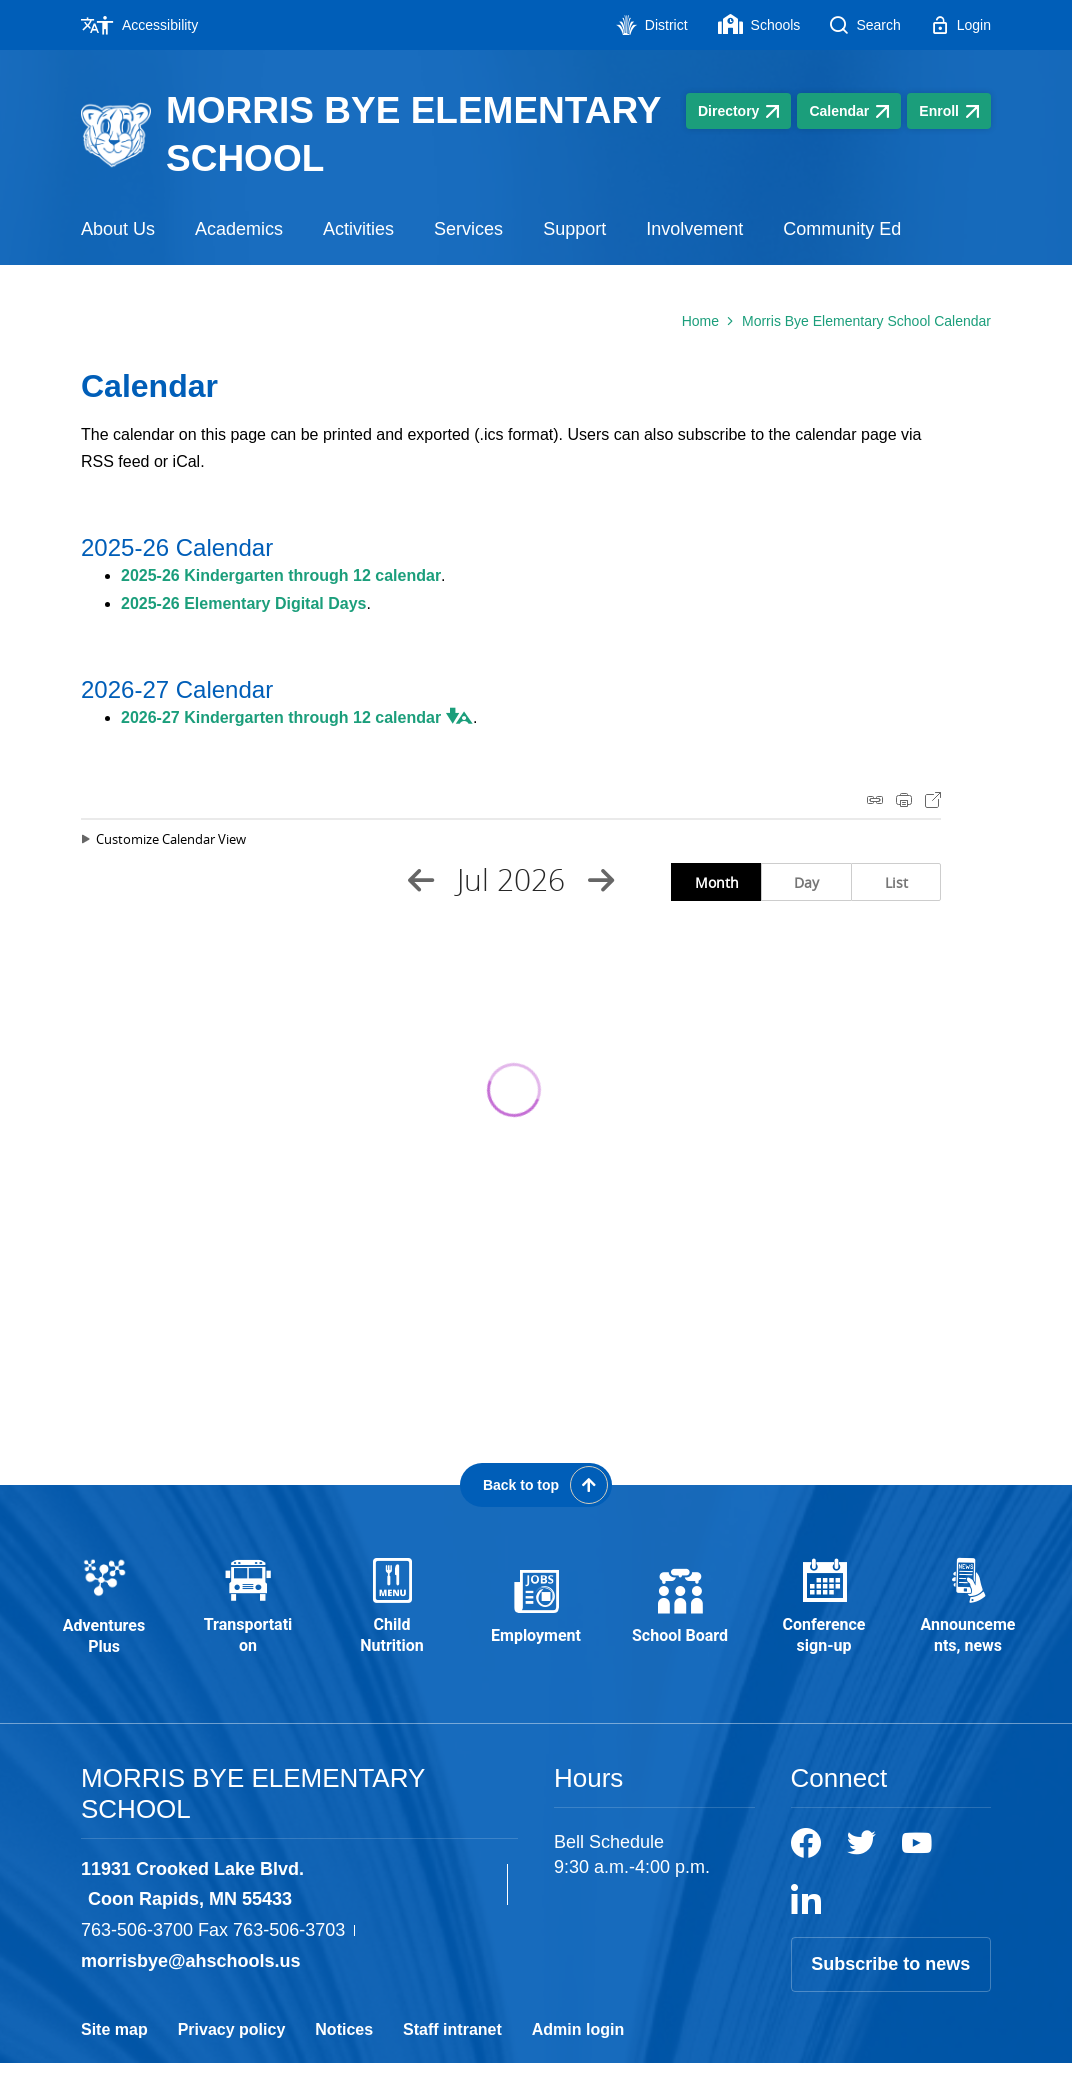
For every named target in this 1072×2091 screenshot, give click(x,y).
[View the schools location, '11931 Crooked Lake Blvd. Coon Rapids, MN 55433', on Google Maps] (289, 1912)
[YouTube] (917, 1871)
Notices (344, 2057)
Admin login (578, 2057)
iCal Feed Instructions (875, 800)
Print (904, 800)
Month (717, 882)
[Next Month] (601, 880)
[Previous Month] (421, 880)
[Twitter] (861, 1871)
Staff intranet (452, 2057)
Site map (114, 2057)
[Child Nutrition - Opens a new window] (392, 1621)
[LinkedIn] (806, 1927)
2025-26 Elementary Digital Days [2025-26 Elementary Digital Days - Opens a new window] (243, 603)
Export (933, 800)
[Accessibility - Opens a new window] (147, 25)
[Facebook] (806, 1871)
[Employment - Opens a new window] (536, 1621)
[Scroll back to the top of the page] (536, 1485)
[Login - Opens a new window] (961, 25)
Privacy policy (232, 2057)
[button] (457, 716)
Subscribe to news (890, 1992)
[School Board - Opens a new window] (680, 1621)
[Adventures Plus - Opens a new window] (104, 1621)
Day (806, 882)
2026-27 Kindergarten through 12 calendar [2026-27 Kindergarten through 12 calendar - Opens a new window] (281, 717)
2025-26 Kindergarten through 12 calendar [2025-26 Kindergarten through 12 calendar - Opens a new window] (281, 575)
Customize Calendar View (171, 839)
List (896, 882)
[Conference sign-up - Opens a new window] (824, 1621)
